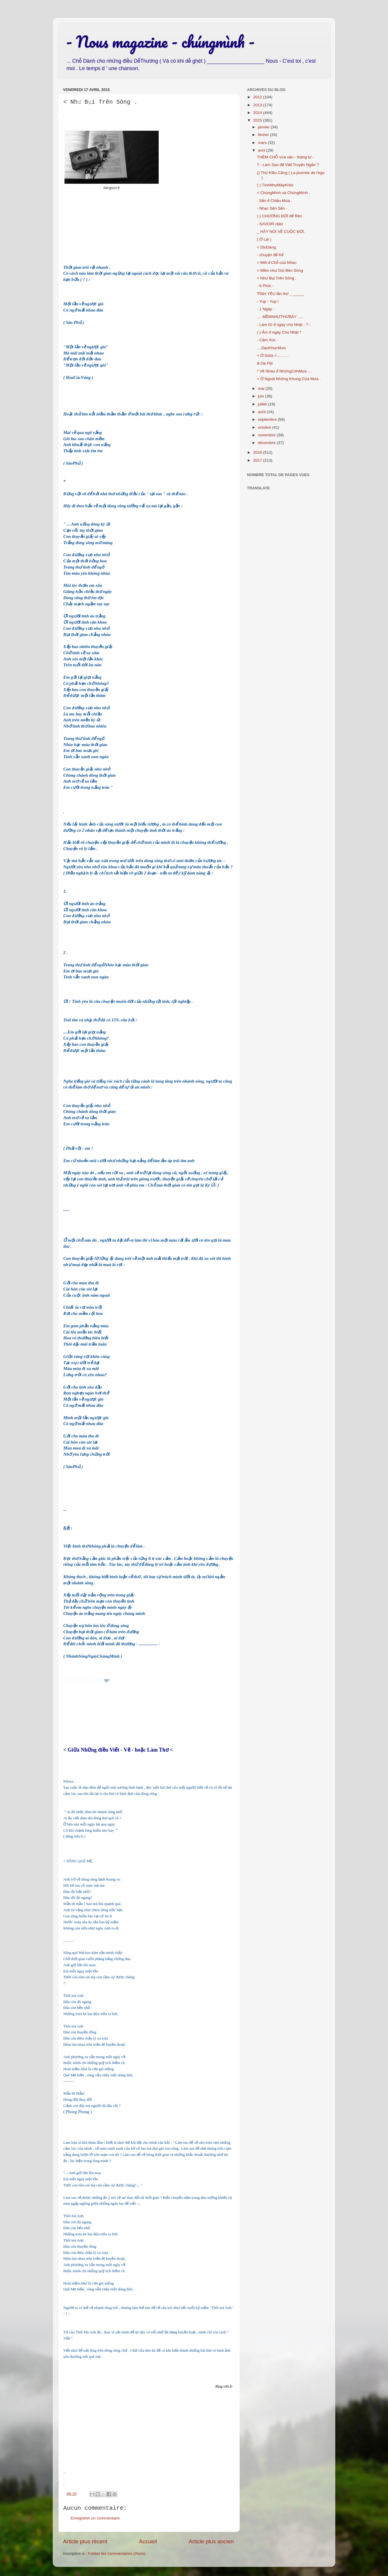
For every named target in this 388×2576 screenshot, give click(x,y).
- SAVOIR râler (270, 224)
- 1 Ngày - (265, 309)
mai (262, 388)
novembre (267, 435)
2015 (258, 120)
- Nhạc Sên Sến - (272, 208)
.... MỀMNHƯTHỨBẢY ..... (280, 316)
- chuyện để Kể (270, 255)
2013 (258, 105)
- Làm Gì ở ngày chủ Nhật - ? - (284, 324)
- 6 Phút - (265, 286)
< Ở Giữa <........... (273, 355)
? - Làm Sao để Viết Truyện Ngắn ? (288, 165)
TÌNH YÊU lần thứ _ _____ (280, 293)
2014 (258, 112)
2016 (258, 452)
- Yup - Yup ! (268, 301)
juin (261, 396)
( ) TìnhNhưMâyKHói (275, 185)
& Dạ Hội (265, 363)
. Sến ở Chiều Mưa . (274, 200)
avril (262, 150)
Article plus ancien (211, 2541)
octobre (265, 427)
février (264, 134)
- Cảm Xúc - (267, 340)
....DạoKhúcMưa (271, 348)
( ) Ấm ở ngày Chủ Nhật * (279, 332)
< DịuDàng (266, 247)
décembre (267, 442)
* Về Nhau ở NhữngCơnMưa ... (284, 371)
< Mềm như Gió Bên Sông (280, 270)
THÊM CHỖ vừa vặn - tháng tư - (285, 157)
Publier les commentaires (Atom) (116, 2553)
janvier (264, 127)
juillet (263, 404)
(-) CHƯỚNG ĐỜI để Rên (279, 216)
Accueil (148, 2541)
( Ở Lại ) (264, 239)
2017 (258, 460)
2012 (258, 97)
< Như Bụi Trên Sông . (276, 278)
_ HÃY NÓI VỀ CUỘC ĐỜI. (281, 231)
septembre (268, 419)
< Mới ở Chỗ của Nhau (276, 262)
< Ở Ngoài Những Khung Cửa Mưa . (289, 379)
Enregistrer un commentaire (95, 2518)
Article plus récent (85, 2541)
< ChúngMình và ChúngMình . (283, 192)
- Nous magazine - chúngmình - (160, 41)
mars (263, 142)
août (262, 412)
